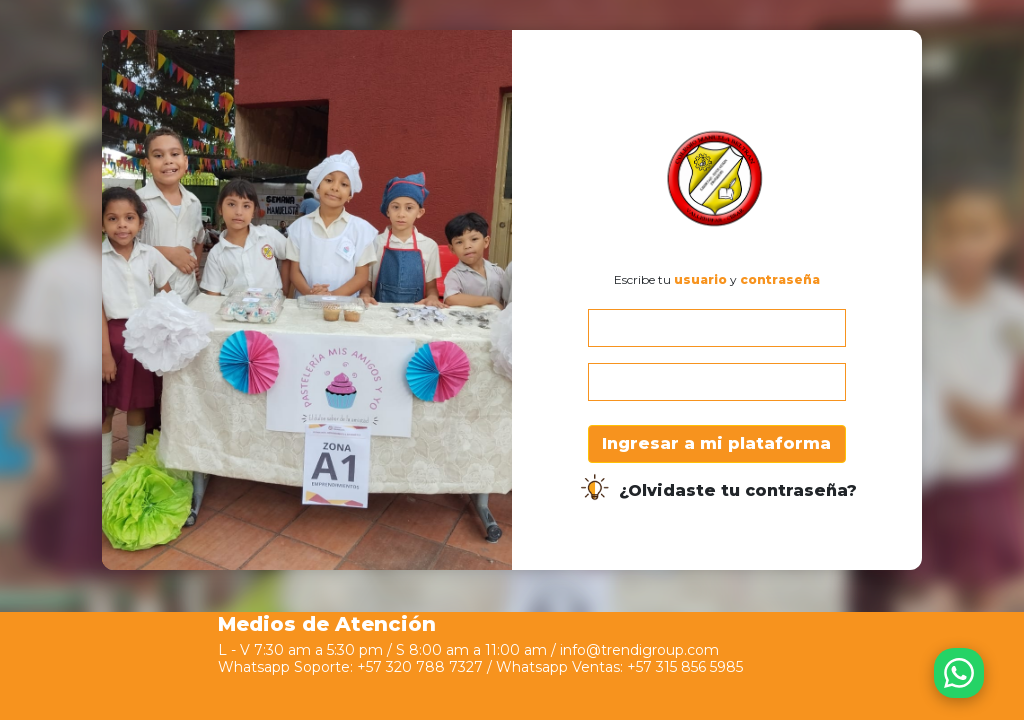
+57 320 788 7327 (420, 667)
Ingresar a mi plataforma (716, 443)
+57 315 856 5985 (685, 667)
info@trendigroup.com (639, 650)
